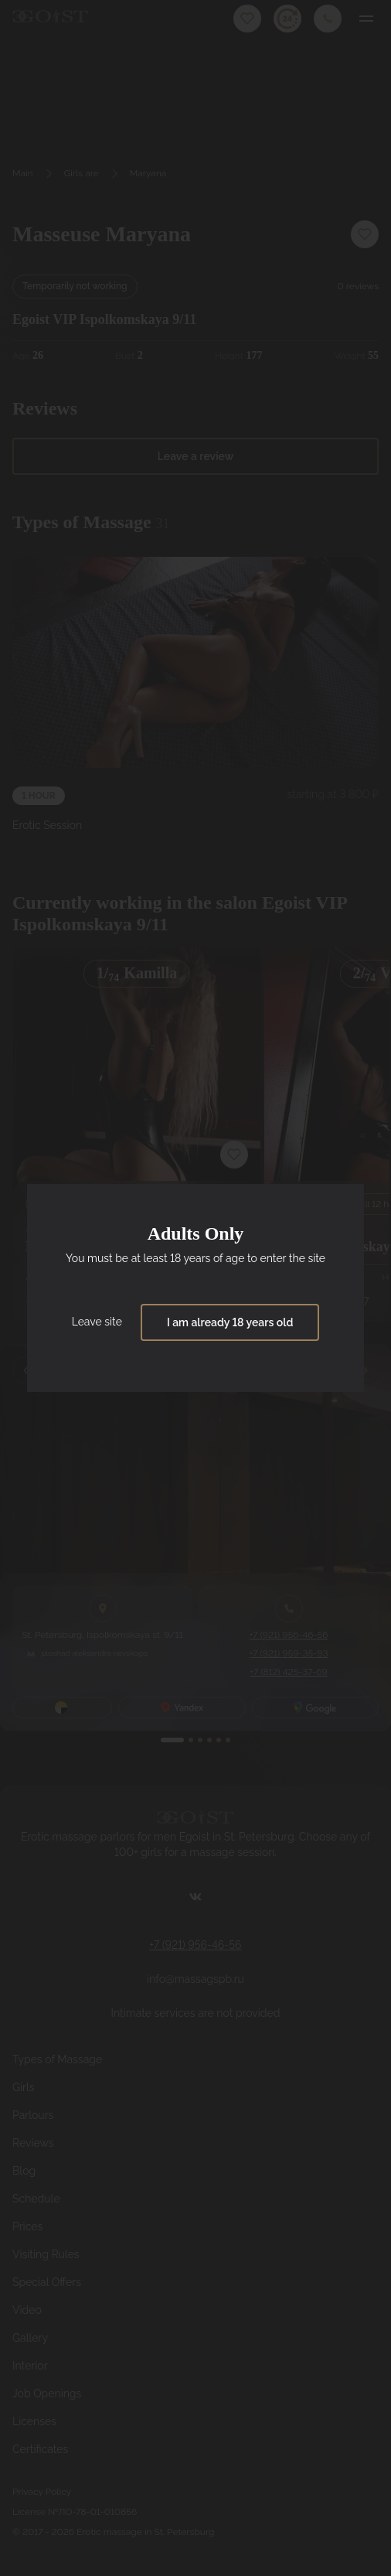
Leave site (97, 1321)
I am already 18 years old (230, 1322)
